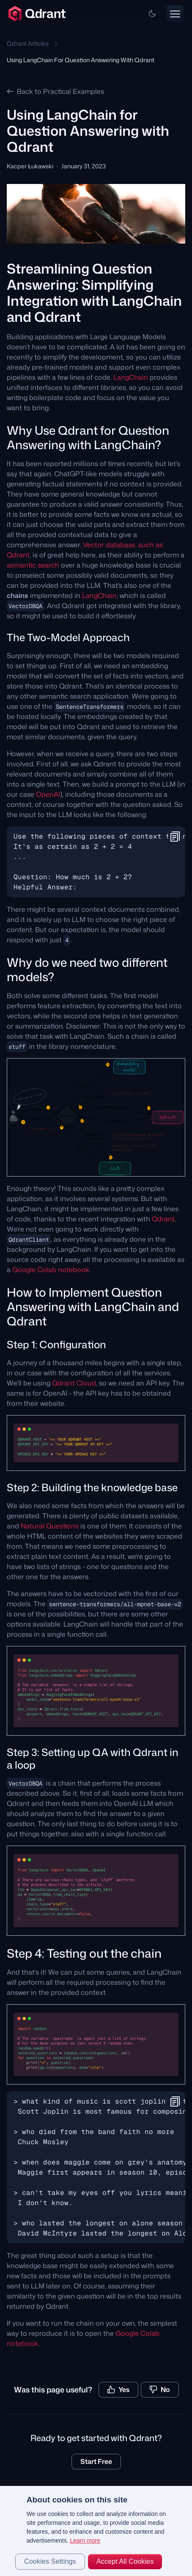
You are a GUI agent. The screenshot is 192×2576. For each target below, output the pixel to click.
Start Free (96, 2461)
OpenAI (48, 794)
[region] (96, 2531)
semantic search (33, 565)
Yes (118, 2389)
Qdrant (163, 1219)
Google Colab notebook (50, 1269)
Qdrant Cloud (74, 1383)
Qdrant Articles (28, 43)
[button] (152, 13)
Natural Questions (50, 1526)
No (160, 2389)
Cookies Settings (50, 2561)
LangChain (130, 377)
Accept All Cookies (125, 2561)
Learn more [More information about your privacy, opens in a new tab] (85, 2540)
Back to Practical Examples (55, 91)
